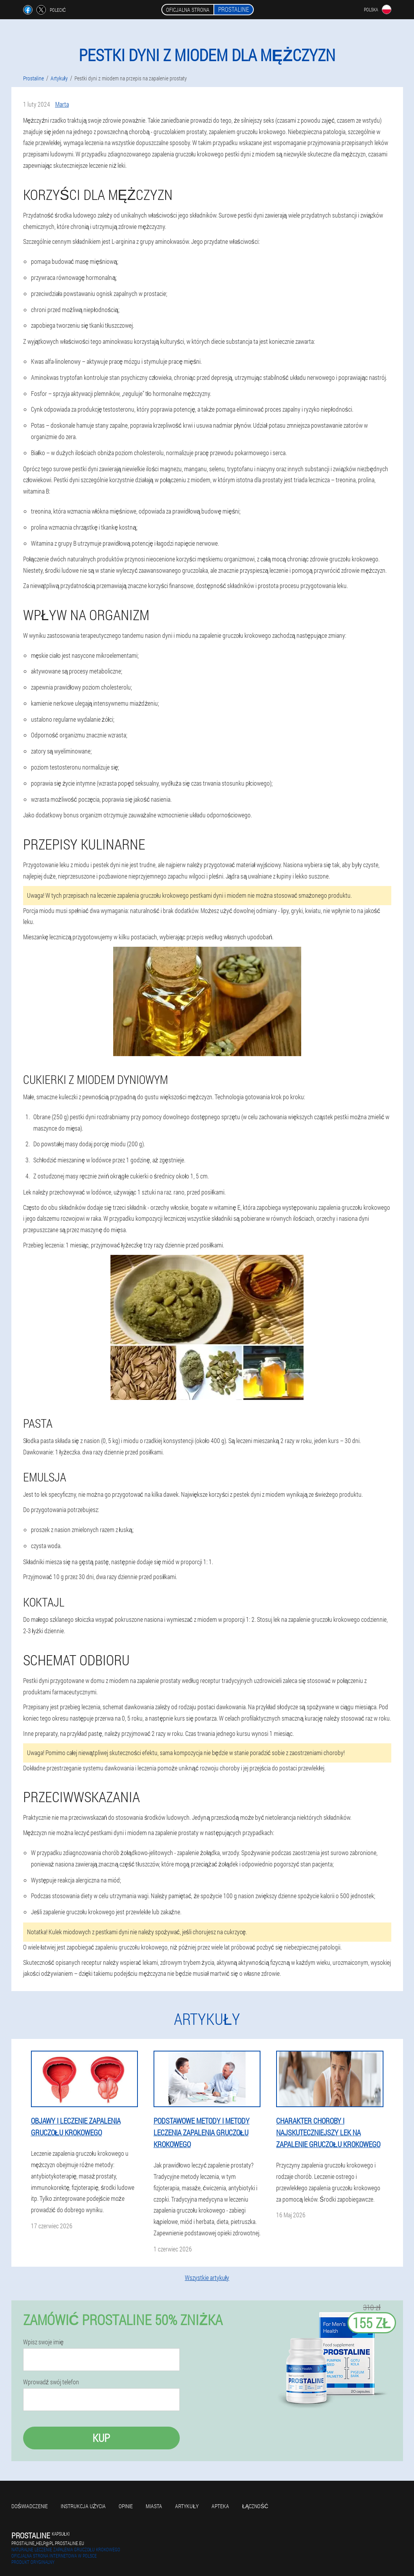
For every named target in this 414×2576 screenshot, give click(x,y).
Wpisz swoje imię (43, 2342)
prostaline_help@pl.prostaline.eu (47, 2543)
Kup (101, 2438)
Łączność (255, 2506)
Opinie (126, 2506)
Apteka (220, 2506)
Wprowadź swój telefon (51, 2382)
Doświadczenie (29, 2506)
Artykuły (187, 2506)
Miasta (154, 2506)
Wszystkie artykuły (207, 2277)
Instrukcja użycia (83, 2506)
